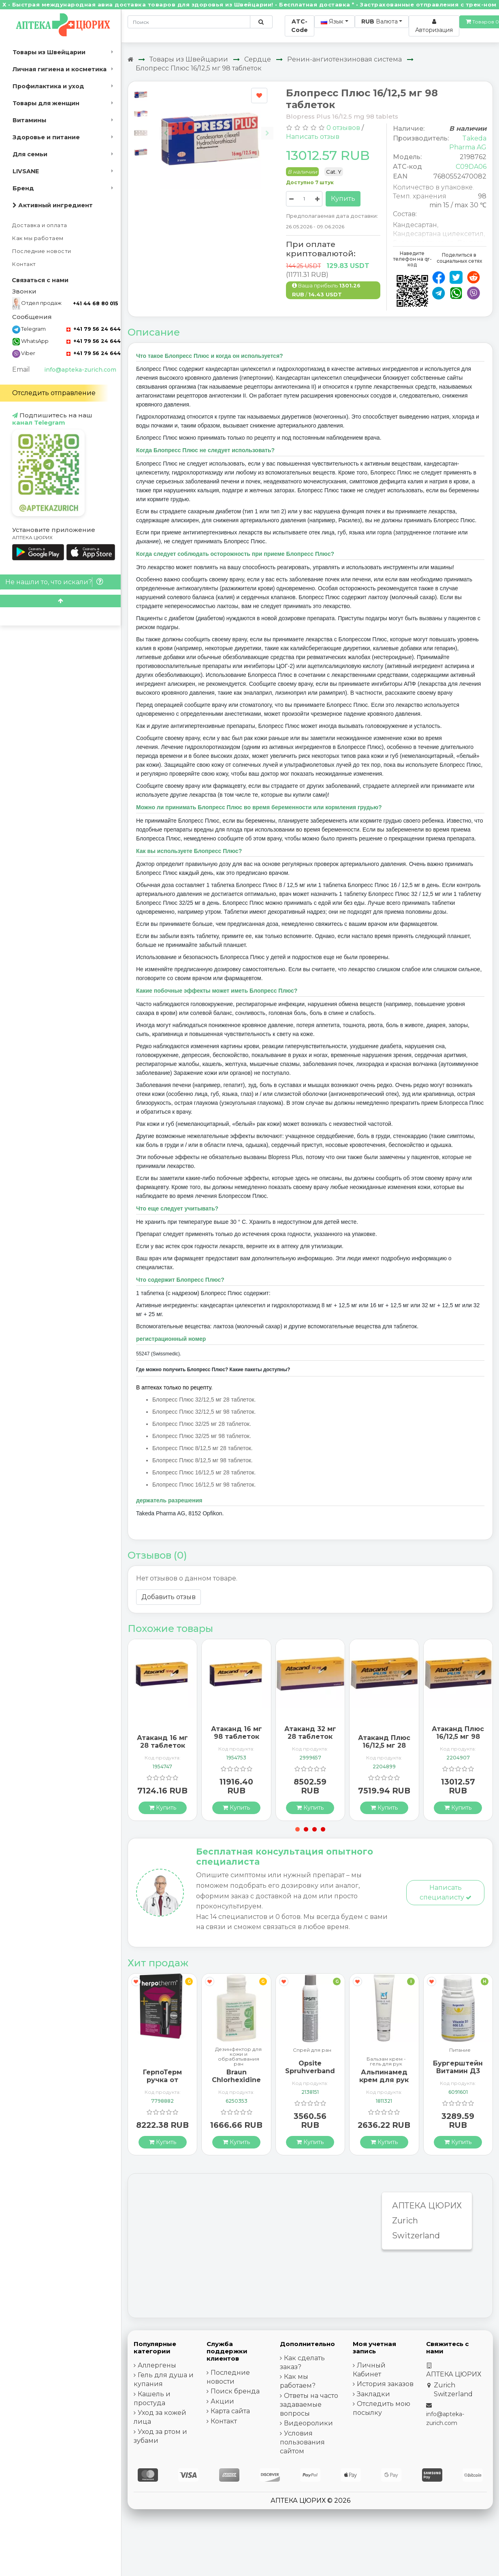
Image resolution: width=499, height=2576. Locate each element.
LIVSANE (26, 171)
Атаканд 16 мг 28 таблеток (162, 1741)
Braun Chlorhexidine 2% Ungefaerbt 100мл (236, 2084)
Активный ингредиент (53, 205)
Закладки (373, 2394)
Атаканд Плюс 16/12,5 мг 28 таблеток (384, 1745)
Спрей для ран (312, 2050)
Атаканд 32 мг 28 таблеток (310, 1732)
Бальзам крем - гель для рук (386, 2061)
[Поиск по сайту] (261, 22)
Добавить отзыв (168, 1597)
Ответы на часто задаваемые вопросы (309, 2404)
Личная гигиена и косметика (60, 69)
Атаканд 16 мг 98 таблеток (236, 1732)
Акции (222, 2401)
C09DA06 (471, 166)
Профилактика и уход (48, 86)
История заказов (385, 2384)
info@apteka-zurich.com (80, 369)
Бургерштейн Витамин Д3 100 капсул (458, 2070)
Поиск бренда (235, 2391)
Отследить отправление (54, 393)
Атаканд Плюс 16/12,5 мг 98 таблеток (458, 1736)
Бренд (23, 188)
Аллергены (157, 2365)
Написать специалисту (445, 1892)
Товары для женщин (46, 103)
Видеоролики (308, 2423)
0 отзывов (343, 128)
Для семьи (30, 154)
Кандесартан (415, 225)
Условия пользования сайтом (302, 2442)
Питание (460, 2050)
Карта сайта (230, 2411)
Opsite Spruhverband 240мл (310, 2070)
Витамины (29, 120)
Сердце (257, 59)
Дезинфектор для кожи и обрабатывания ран (238, 2056)
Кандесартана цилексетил (438, 234)
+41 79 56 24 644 (93, 329)
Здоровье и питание (46, 137)
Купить (343, 198)
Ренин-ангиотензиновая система (344, 59)
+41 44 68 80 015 (95, 303)
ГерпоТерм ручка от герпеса (162, 2079)
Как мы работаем (38, 238)
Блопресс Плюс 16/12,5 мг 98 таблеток (199, 68)
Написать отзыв (312, 136)
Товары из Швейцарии (49, 52)
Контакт (24, 264)
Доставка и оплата (39, 225)
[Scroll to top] (60, 601)
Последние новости (41, 251)
